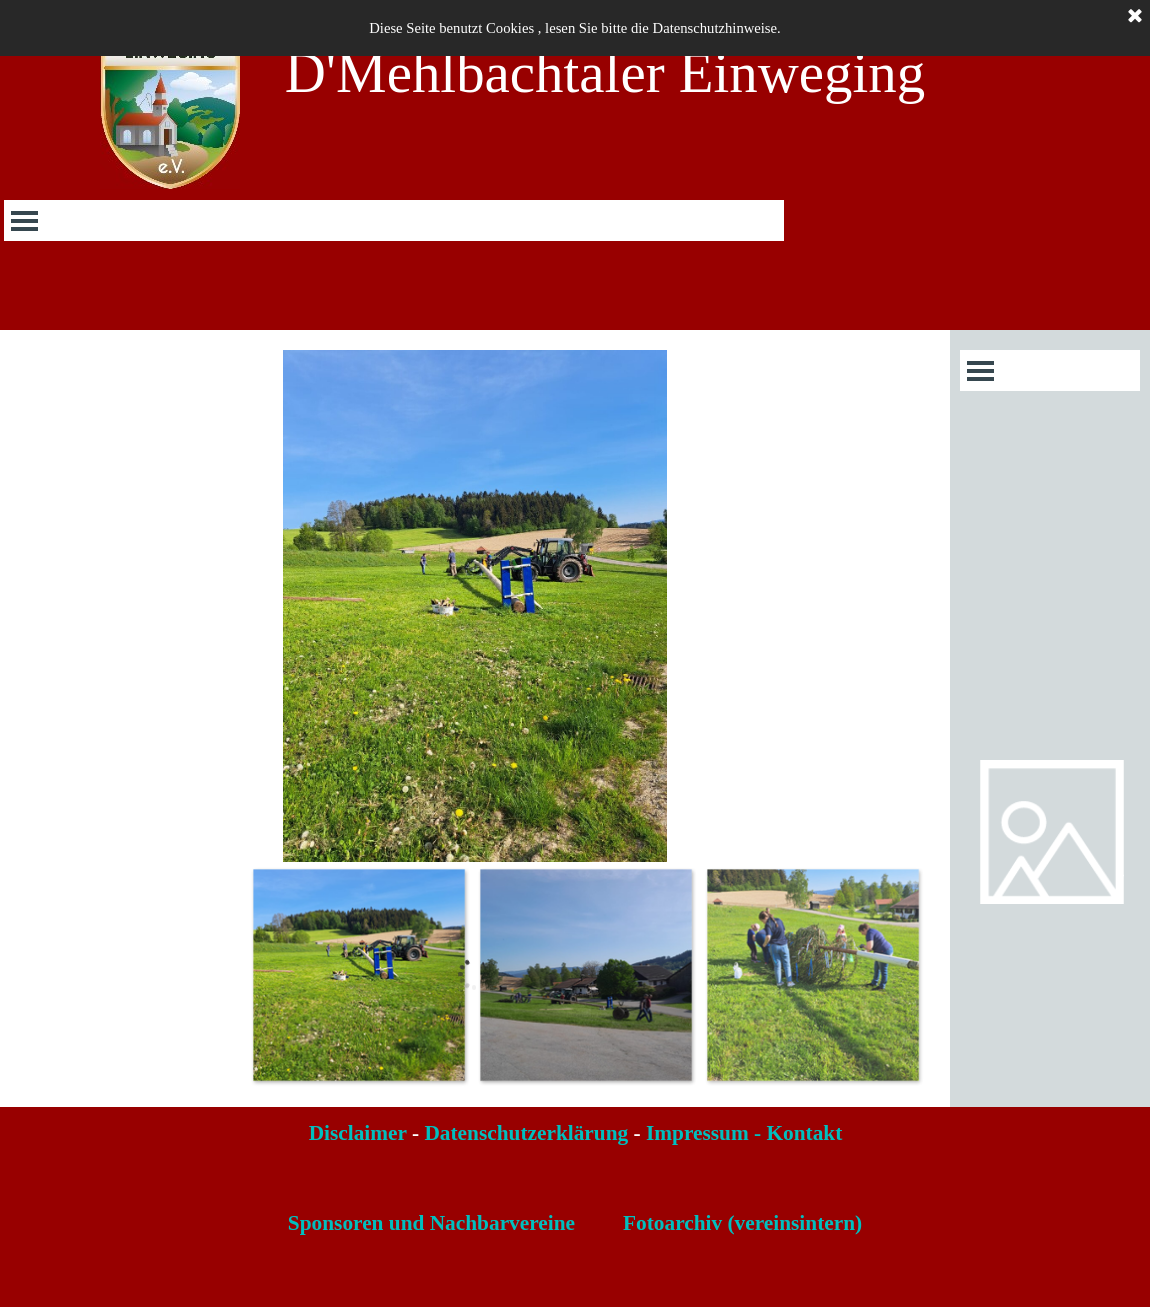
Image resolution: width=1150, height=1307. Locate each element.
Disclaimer (358, 1133)
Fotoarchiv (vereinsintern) (742, 1223)
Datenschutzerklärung (526, 1133)
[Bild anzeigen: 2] (585, 974)
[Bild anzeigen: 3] (812, 974)
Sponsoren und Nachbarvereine (431, 1223)
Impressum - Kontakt (744, 1133)
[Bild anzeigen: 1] (358, 974)
